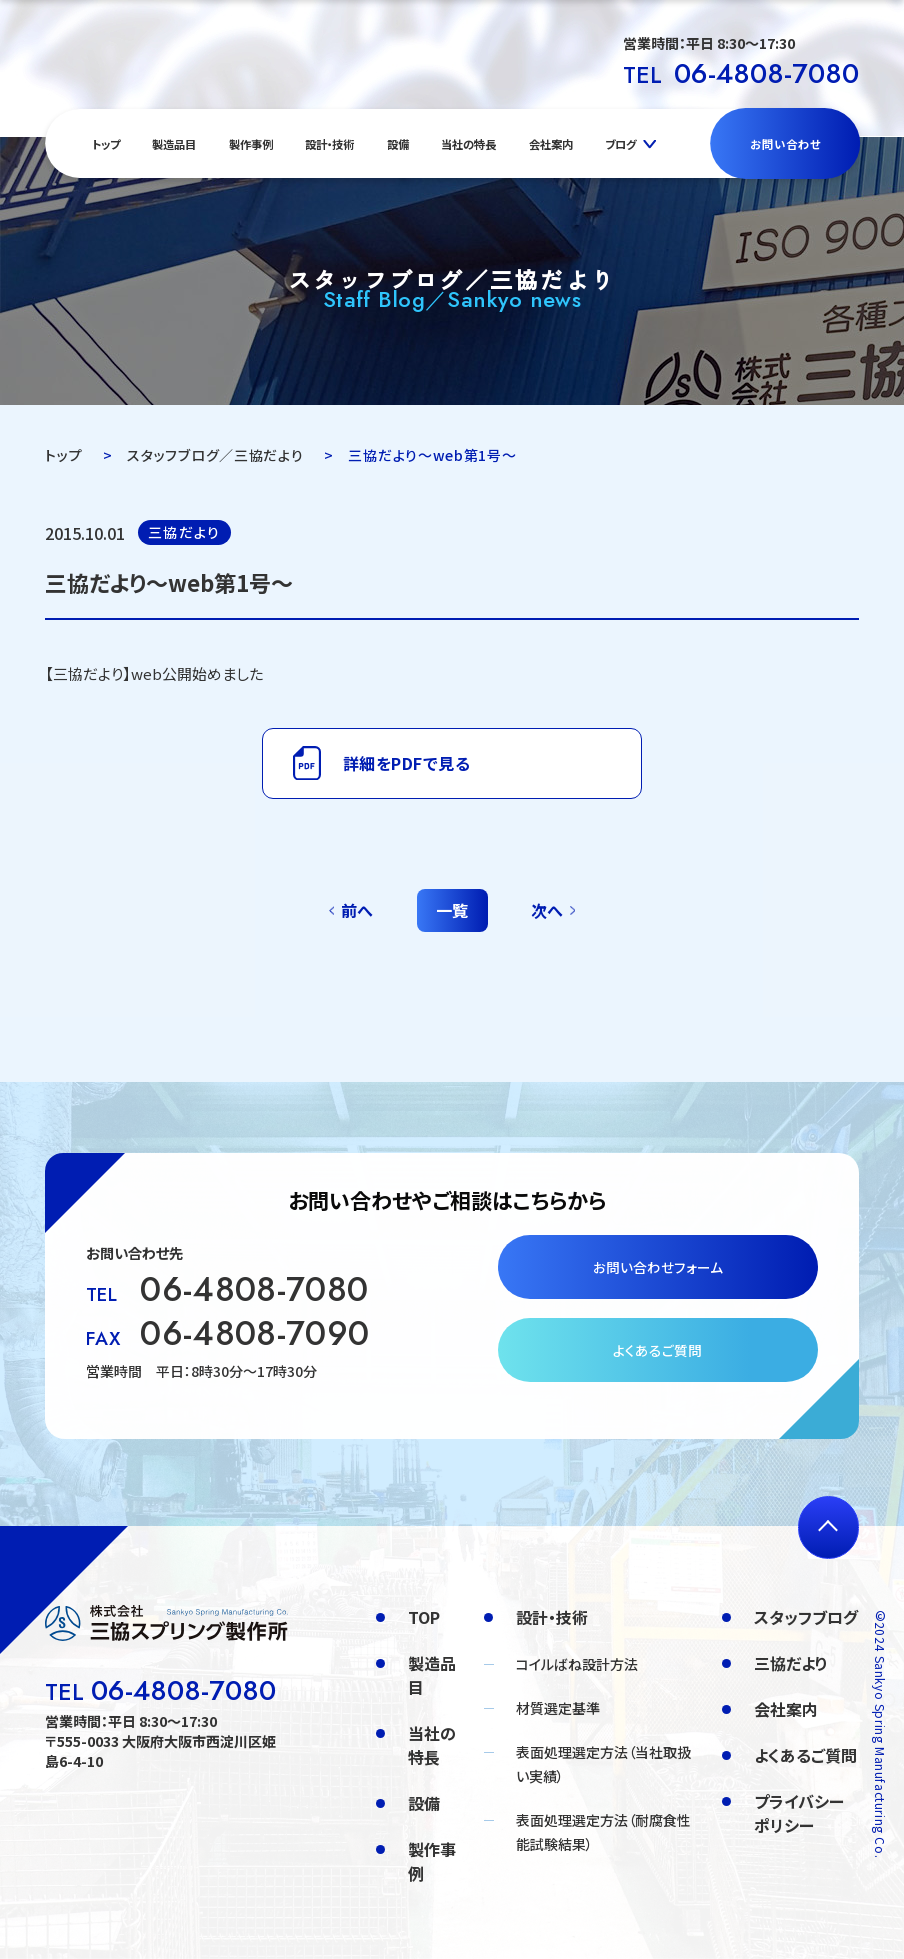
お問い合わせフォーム (658, 1267)
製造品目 (174, 144)
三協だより (791, 1663)
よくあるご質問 (657, 1350)
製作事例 (251, 144)
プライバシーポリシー (799, 1813)
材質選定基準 (558, 1708)
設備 (398, 144)
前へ (357, 910)
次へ (547, 910)
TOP (424, 1617)
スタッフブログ (806, 1617)
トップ (106, 144)
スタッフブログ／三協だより (215, 455)
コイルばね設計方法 (577, 1664)
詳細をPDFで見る (406, 763)
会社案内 (551, 144)
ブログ (620, 144)
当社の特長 (468, 144)
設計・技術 (329, 144)
